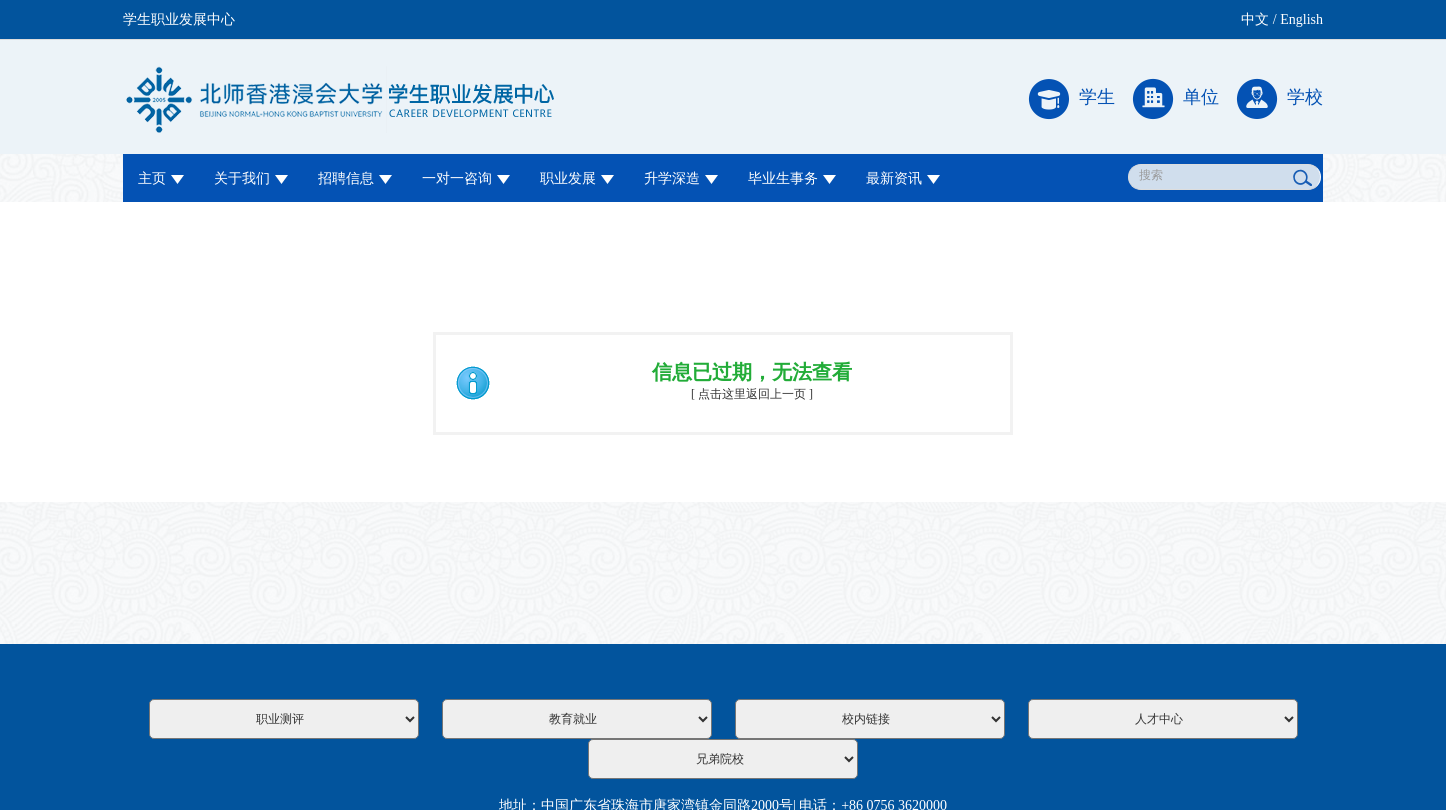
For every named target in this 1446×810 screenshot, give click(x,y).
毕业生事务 (792, 178)
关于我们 (251, 178)
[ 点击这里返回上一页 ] (752, 394)
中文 (1255, 19)
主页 (161, 178)
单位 (1176, 99)
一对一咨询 (466, 178)
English (1301, 19)
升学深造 (681, 178)
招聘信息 (355, 178)
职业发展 (577, 178)
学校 (1280, 99)
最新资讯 (903, 178)
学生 (1072, 99)
